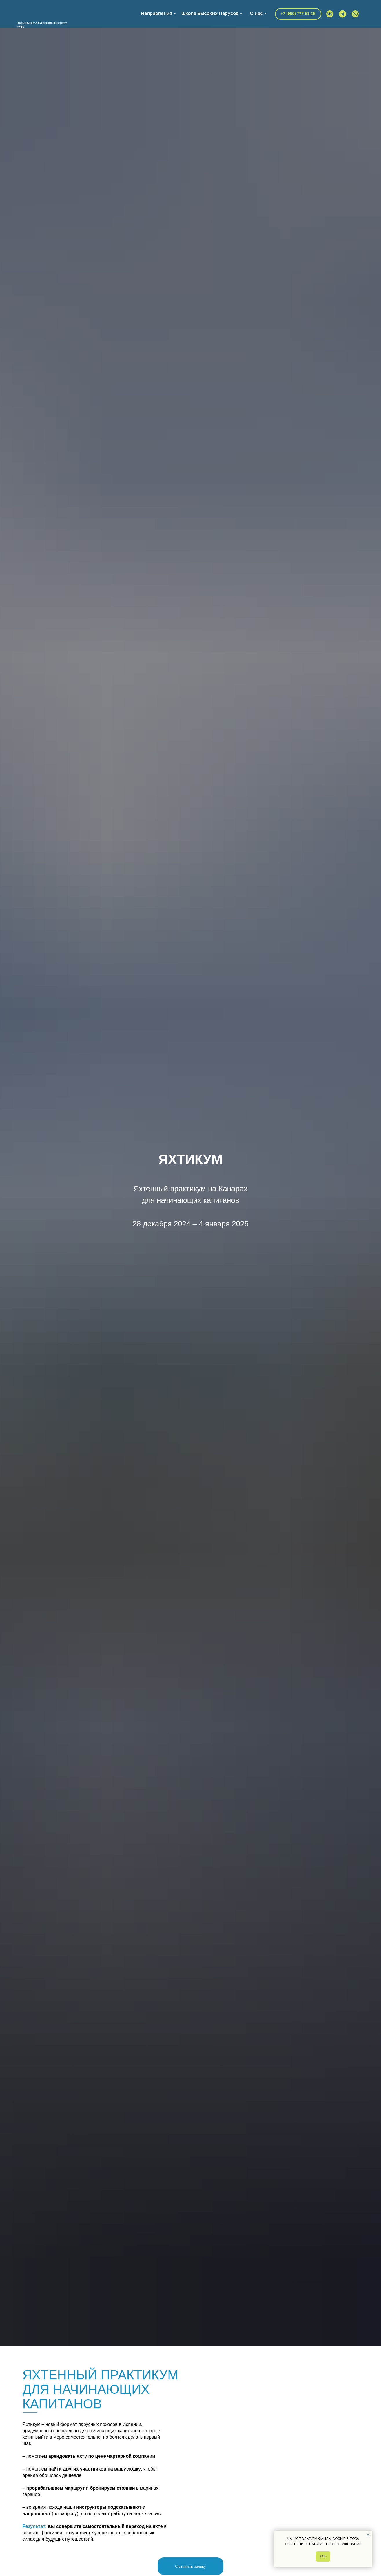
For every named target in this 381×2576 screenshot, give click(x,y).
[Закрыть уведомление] (368, 2535)
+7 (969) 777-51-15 (297, 13)
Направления (156, 13)
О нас (256, 13)
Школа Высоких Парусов (209, 13)
